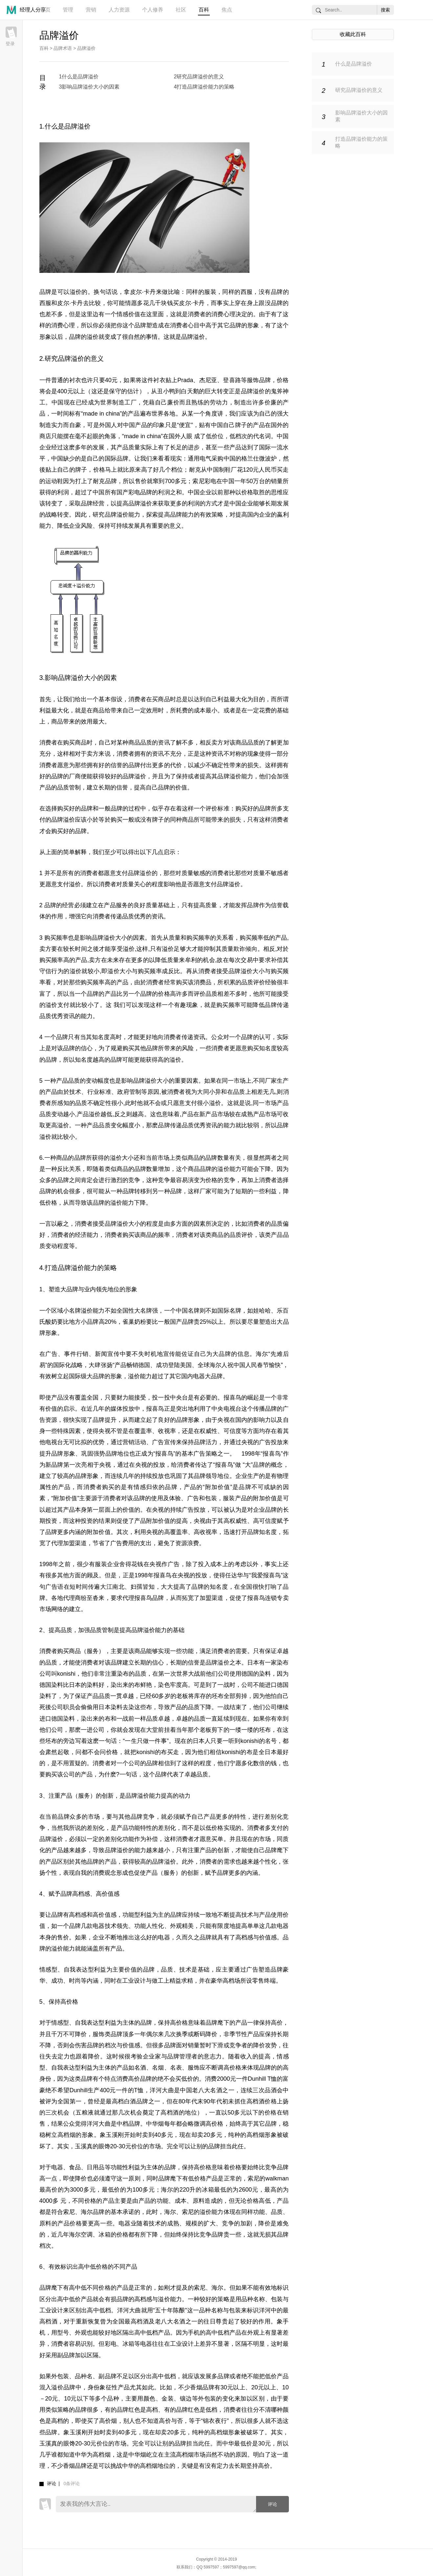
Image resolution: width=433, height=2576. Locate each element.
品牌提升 (104, 1420)
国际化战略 (68, 1365)
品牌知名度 (262, 1532)
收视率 (167, 1431)
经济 (81, 1235)
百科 (204, 9)
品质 (146, 742)
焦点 (227, 9)
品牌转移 (134, 1191)
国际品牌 (116, 458)
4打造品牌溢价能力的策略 (204, 87)
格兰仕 (250, 458)
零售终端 (264, 1980)
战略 (51, 514)
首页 (45, 9)
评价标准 (217, 808)
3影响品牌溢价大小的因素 (89, 87)
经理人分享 (33, 9)
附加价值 (217, 1487)
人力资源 (119, 9)
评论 (272, 2504)
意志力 (213, 2056)
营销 (91, 9)
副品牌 (66, 2355)
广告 (51, 1354)
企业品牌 (265, 1509)
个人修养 (152, 9)
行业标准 (99, 1092)
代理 (128, 1598)
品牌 (45, 292)
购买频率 (56, 937)
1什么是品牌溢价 (79, 76)
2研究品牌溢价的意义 (199, 76)
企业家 (152, 2056)
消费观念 (104, 1873)
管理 (68, 9)
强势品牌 (105, 1453)
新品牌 (54, 1465)
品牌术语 (63, 48)
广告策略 (205, 1453)
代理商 (72, 1598)
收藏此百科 (353, 34)
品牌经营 (92, 503)
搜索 (385, 9)
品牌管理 (179, 2056)
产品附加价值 (152, 1521)
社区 (181, 9)
